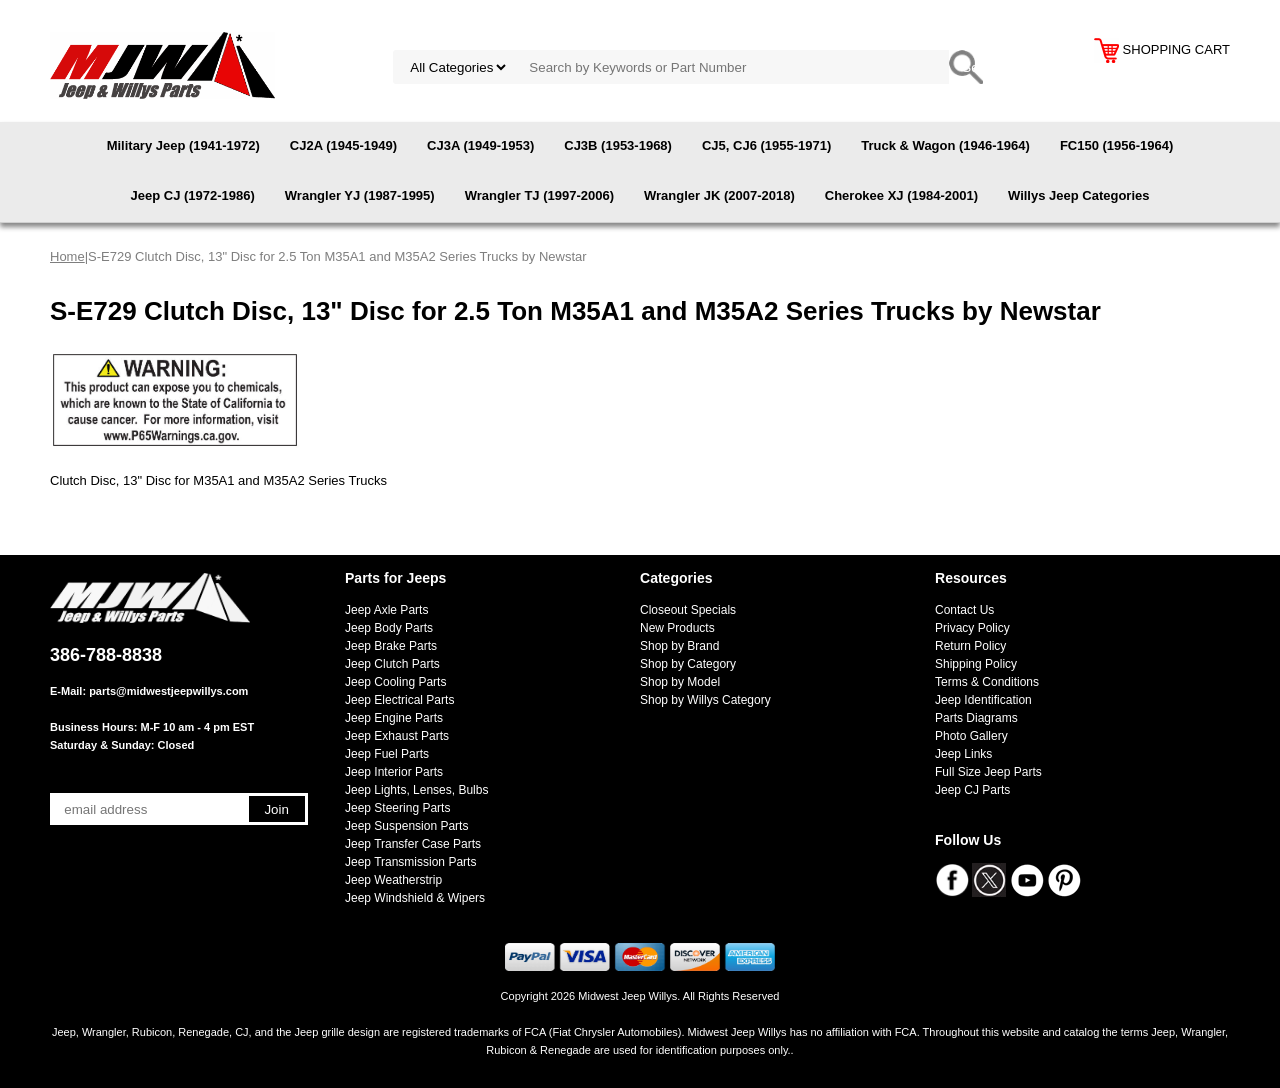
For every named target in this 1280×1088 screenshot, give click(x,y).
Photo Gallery (971, 736)
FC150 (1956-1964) (1116, 145)
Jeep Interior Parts (394, 772)
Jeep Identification (983, 700)
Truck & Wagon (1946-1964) (945, 145)
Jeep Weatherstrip (393, 880)
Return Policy (970, 646)
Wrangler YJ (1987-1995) (360, 195)
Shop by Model (680, 682)
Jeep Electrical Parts (399, 700)
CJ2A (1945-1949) (343, 145)
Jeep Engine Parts (394, 718)
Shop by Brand (679, 646)
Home (67, 256)
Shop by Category (688, 664)
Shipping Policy (976, 664)
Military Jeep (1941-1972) (183, 145)
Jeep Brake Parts (391, 646)
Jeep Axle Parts (386, 610)
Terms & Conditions (987, 682)
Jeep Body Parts (389, 628)
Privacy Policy (972, 628)
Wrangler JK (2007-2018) (719, 195)
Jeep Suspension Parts (406, 826)
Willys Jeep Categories (1079, 195)
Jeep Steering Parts (397, 808)
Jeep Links (963, 754)
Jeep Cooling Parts (395, 682)
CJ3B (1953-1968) (618, 145)
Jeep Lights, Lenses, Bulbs (416, 790)
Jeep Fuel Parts (387, 754)
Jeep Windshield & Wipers (415, 898)
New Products (677, 628)
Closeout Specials (688, 610)
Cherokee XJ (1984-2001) (901, 195)
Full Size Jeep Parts (988, 772)
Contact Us (964, 610)
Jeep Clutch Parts (392, 664)
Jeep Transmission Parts (410, 862)
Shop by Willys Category (705, 700)
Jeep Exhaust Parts (397, 736)
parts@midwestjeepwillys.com (168, 691)
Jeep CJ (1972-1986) (193, 195)
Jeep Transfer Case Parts (413, 844)
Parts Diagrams (976, 718)
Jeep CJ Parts (972, 790)
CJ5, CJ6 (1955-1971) (766, 145)
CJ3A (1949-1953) (480, 145)
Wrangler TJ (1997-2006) (539, 195)
